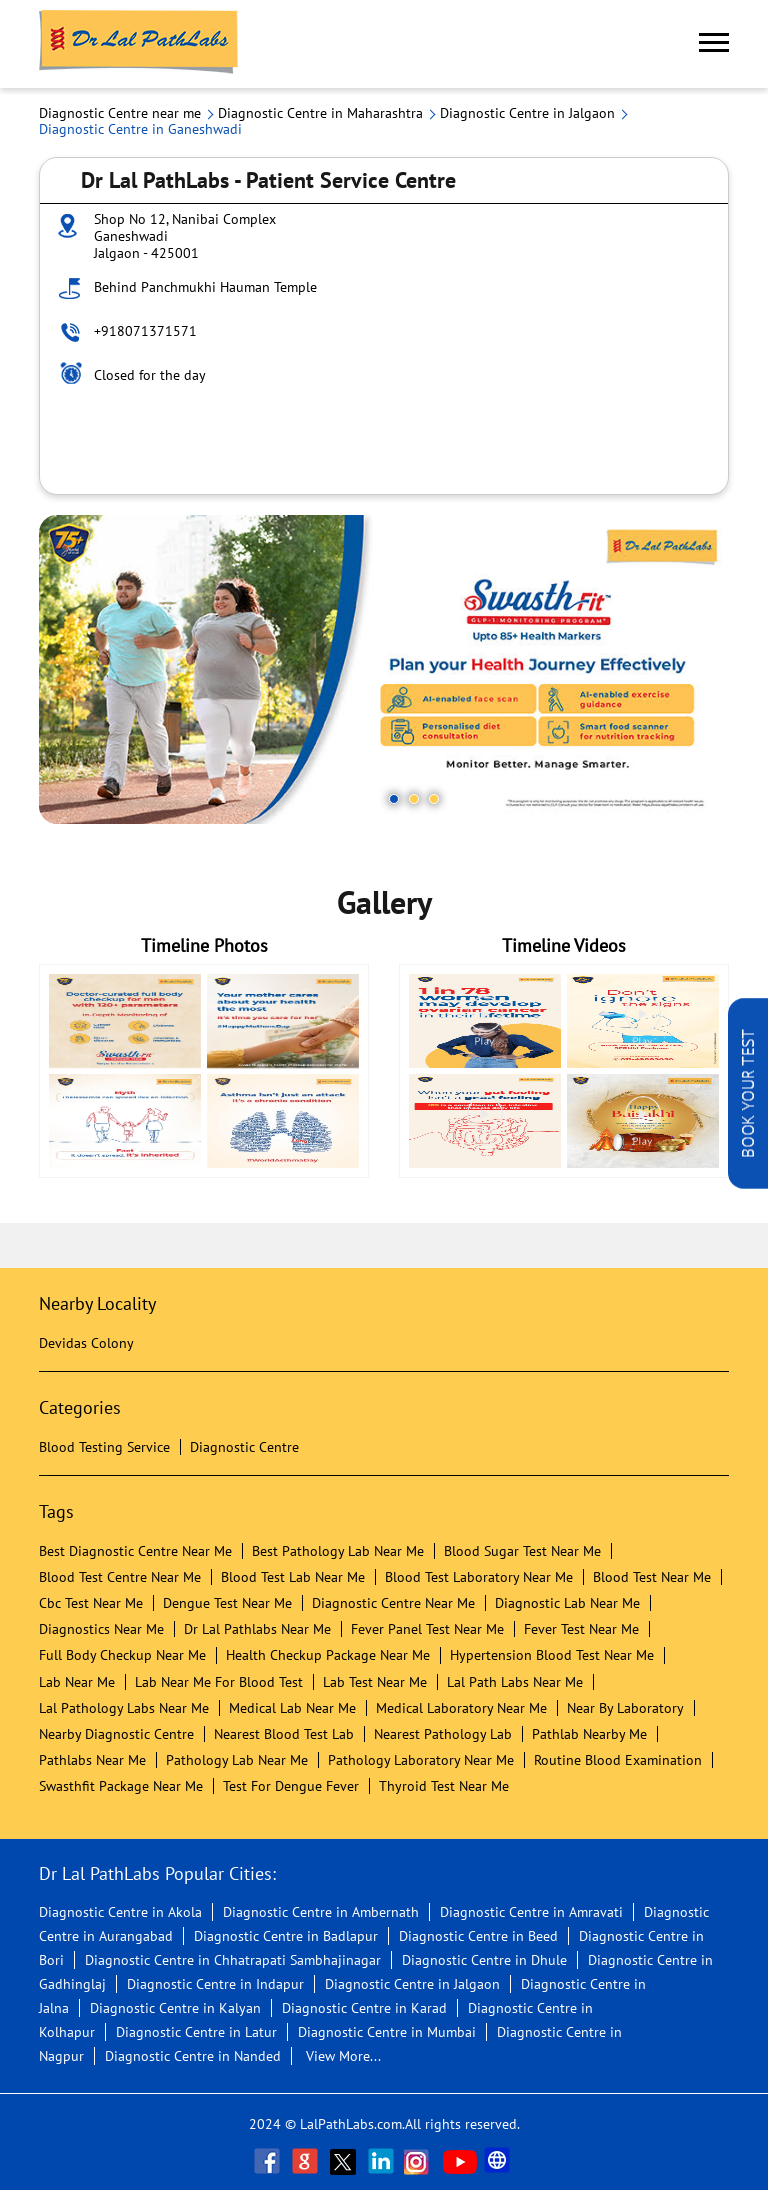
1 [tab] (394, 799)
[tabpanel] (384, 669)
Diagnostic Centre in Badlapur (286, 1936)
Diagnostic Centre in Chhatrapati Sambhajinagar (233, 1960)
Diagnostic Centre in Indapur (215, 1984)
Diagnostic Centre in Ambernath (321, 1912)
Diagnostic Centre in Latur (196, 2032)
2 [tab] (414, 799)
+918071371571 (145, 331)
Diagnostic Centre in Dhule (484, 1960)
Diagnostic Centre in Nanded (193, 2056)
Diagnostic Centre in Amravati (531, 1912)
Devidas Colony (86, 1343)
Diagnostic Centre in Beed (478, 1936)
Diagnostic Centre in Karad (364, 2008)
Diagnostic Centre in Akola (120, 1912)
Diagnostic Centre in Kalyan (175, 2008)
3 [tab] (434, 799)
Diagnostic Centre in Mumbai (387, 2032)
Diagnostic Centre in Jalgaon (412, 1984)
